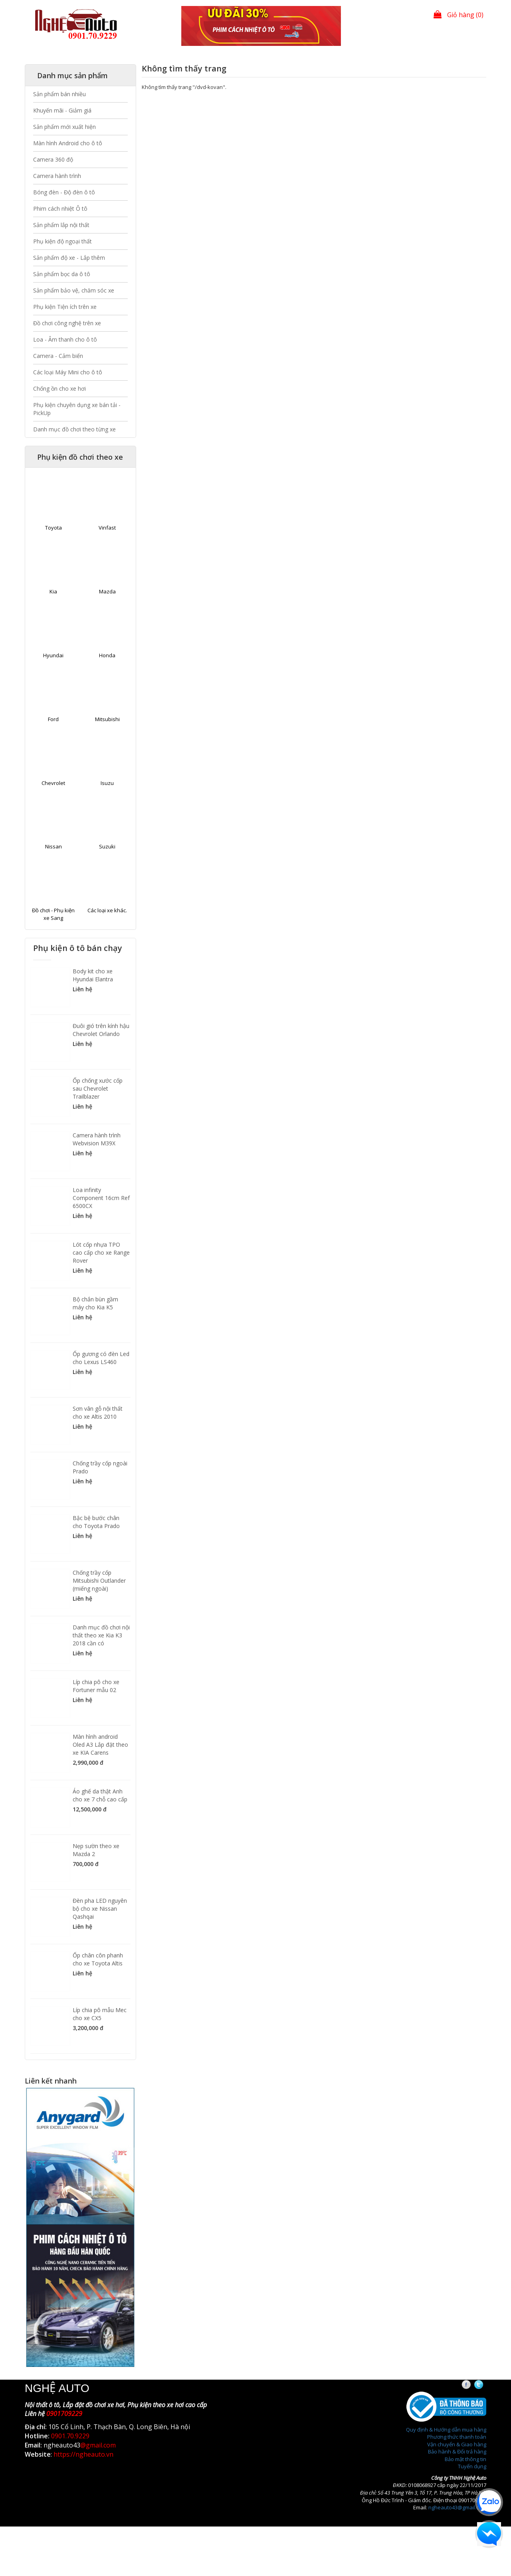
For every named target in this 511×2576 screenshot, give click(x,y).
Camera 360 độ (53, 159)
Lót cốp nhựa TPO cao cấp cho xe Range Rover (101, 1252)
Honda (107, 655)
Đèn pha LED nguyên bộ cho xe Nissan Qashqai (100, 1908)
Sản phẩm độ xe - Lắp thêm (69, 257)
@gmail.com (98, 2445)
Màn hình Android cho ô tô (67, 143)
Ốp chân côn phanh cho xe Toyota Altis (98, 1959)
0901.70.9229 (70, 2436)
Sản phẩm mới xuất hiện (64, 126)
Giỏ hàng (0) (458, 14)
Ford (53, 719)
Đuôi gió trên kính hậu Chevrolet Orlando (101, 1030)
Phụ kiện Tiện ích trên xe (65, 306)
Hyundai (53, 655)
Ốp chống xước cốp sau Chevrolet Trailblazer (98, 1088)
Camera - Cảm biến (58, 356)
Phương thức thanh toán (456, 2436)
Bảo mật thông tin (465, 2459)
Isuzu (107, 783)
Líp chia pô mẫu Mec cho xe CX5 (100, 2014)
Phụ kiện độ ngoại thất (62, 241)
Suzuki (107, 846)
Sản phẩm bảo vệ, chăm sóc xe (73, 290)
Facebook (473, 2384)
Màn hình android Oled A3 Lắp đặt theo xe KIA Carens (100, 1744)
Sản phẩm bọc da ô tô (61, 274)
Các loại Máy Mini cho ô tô (67, 372)
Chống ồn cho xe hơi (59, 388)
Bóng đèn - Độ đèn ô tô (64, 192)
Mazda (107, 591)
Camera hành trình (57, 176)
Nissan (53, 846)
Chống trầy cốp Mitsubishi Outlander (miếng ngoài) (99, 1580)
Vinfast (107, 527)
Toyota (53, 527)
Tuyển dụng (472, 2466)
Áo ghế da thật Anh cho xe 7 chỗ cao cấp (100, 1795)
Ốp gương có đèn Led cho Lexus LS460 (101, 1358)
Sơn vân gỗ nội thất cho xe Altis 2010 (98, 1412)
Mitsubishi (107, 719)
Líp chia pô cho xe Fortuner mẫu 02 (96, 1686)
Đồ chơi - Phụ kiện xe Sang (53, 914)
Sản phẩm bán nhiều (59, 94)
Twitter (485, 2384)
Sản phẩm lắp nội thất (61, 225)
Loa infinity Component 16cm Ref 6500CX (101, 1198)
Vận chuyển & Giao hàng (456, 2444)
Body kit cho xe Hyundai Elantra (93, 975)
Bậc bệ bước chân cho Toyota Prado (96, 1522)
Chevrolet (53, 783)
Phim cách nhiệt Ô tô (60, 208)
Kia (53, 591)
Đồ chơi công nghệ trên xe (67, 323)
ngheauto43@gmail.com (457, 2507)
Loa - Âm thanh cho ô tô (65, 339)
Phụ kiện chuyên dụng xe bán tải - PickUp (77, 409)
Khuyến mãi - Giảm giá (62, 110)
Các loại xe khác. (107, 910)
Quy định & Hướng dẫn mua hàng (446, 2429)
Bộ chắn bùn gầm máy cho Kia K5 (95, 1303)
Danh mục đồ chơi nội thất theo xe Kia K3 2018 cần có (101, 1635)
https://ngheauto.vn (83, 2454)
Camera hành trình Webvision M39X (97, 1139)
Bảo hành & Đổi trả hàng (457, 2451)
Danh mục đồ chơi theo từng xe (74, 429)
